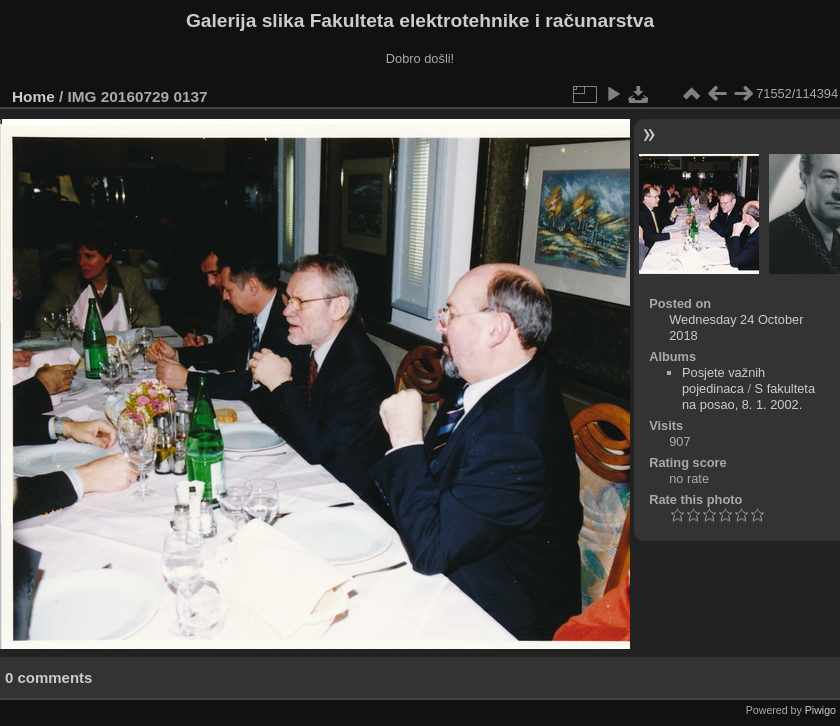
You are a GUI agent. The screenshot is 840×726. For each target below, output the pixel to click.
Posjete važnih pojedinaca (723, 380)
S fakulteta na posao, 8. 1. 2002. (748, 396)
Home (33, 96)
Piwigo (820, 710)
